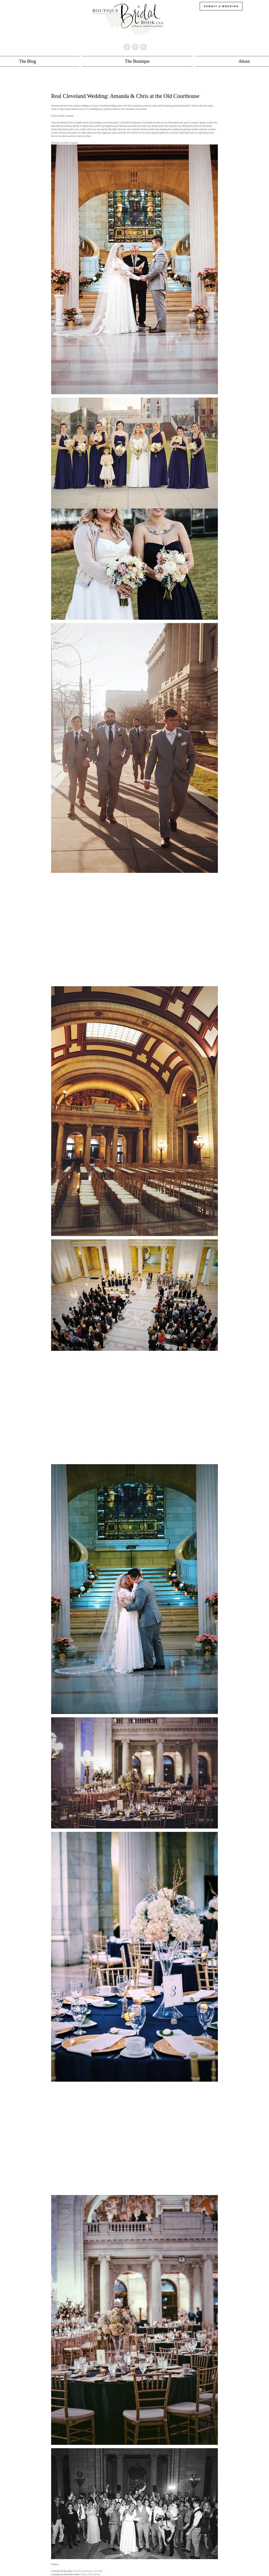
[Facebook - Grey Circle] (126, 47)
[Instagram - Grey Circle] (143, 47)
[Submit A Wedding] (221, 6)
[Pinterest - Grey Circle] (135, 47)
